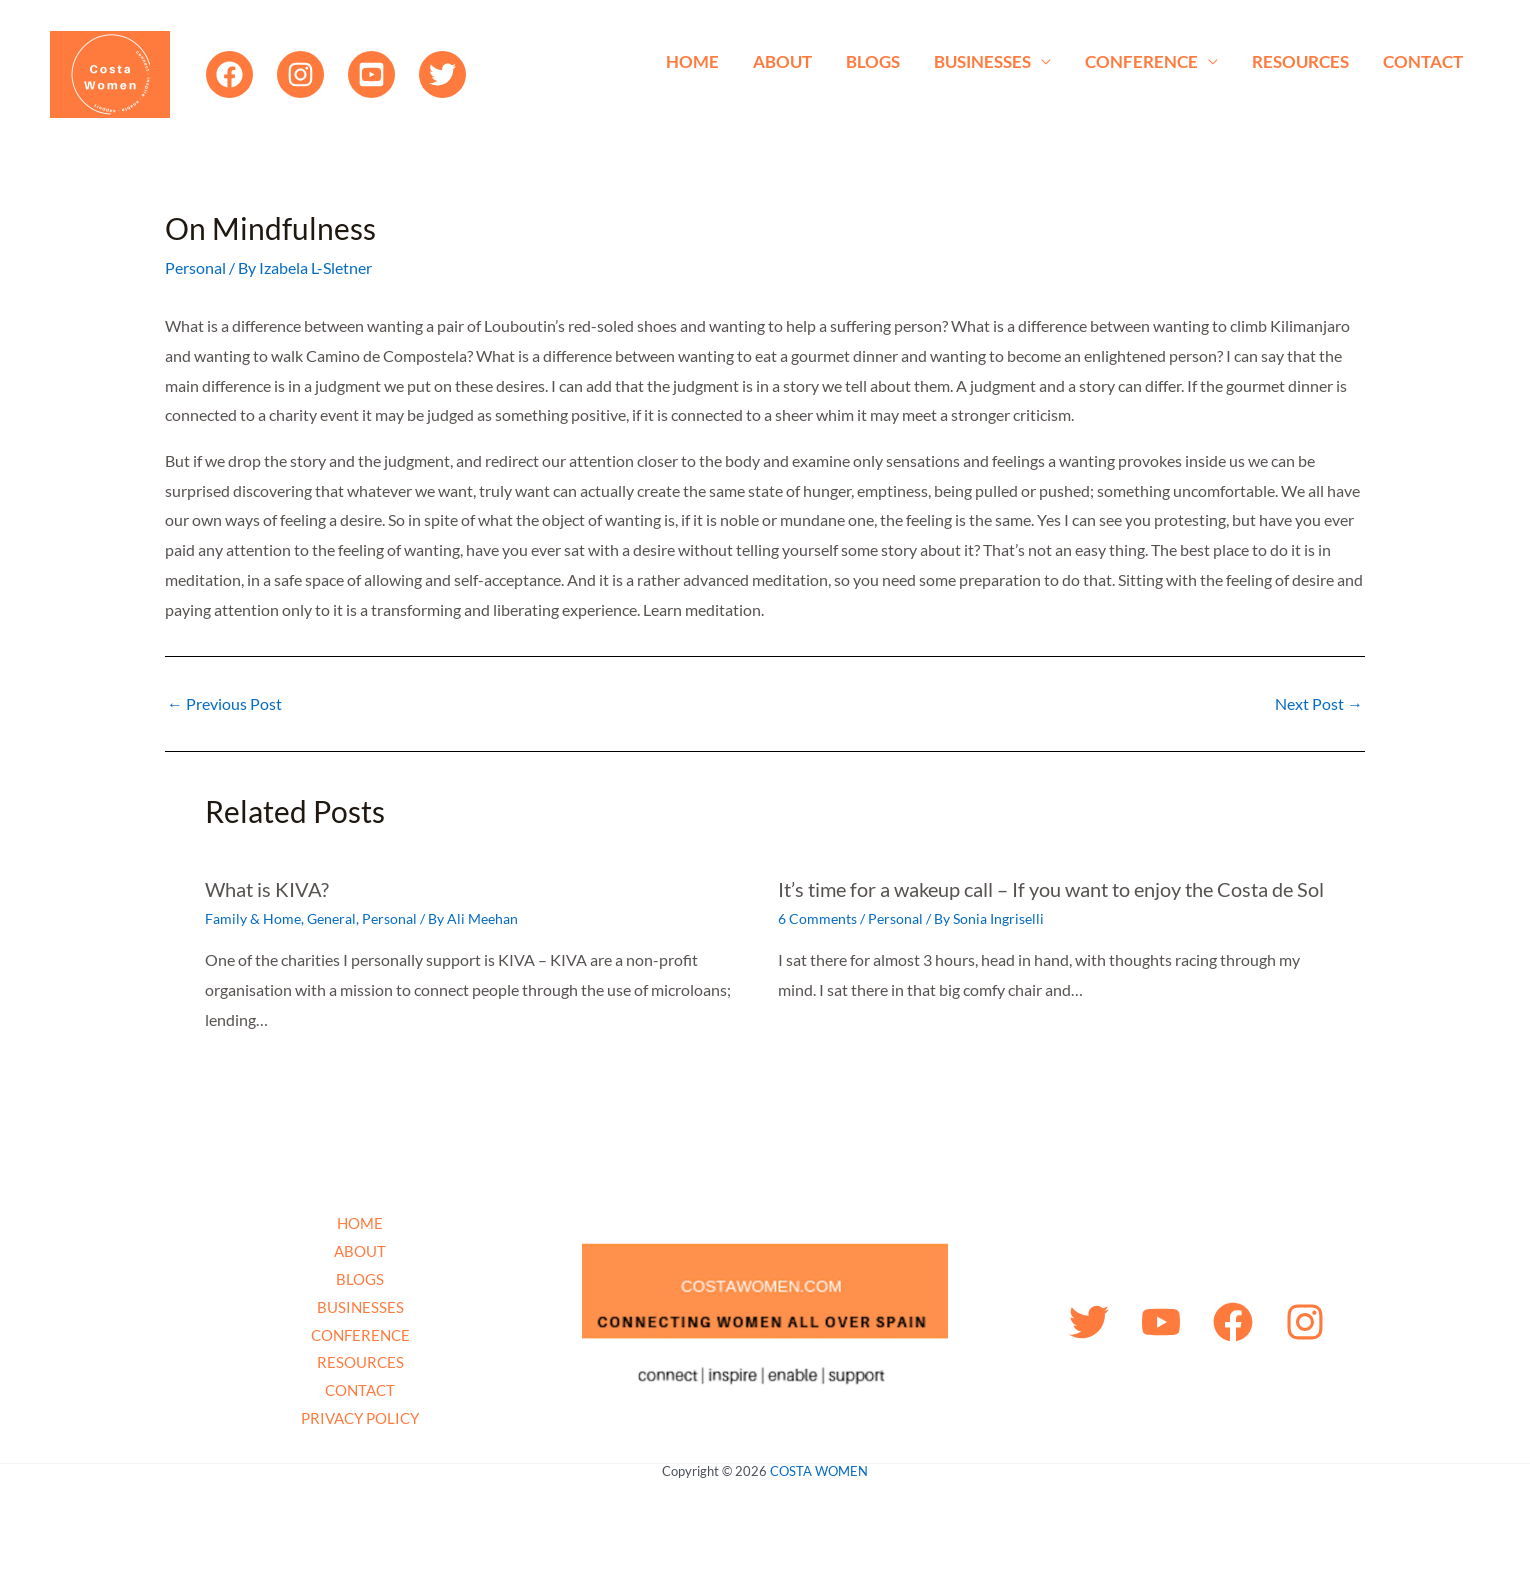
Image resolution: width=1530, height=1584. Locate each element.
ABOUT (782, 61)
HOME (692, 61)
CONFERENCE (1141, 61)
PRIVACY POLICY (360, 1418)
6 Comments (817, 918)
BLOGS (873, 61)
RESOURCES (1300, 61)
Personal (195, 267)
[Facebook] (229, 74)
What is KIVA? (267, 889)
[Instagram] (300, 74)
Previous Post (224, 704)
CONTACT (1423, 61)
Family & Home (253, 918)
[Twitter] (442, 74)
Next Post (1319, 704)
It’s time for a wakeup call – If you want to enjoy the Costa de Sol (1051, 889)
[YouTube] (371, 74)
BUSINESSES (982, 61)
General (331, 918)
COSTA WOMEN (819, 1471)
